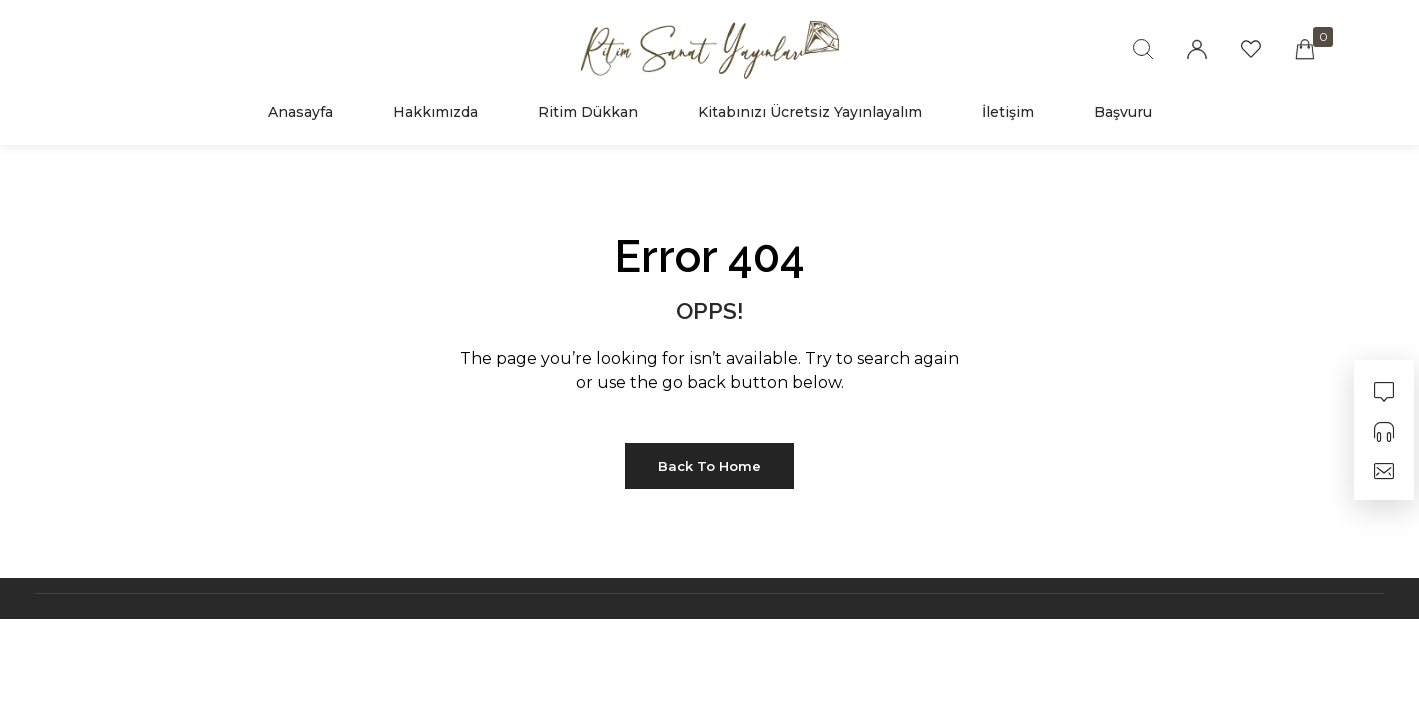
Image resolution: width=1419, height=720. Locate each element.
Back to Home (709, 466)
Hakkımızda (435, 112)
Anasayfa (300, 112)
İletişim (1008, 112)
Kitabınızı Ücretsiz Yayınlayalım (810, 112)
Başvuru (1123, 112)
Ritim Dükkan (588, 112)
